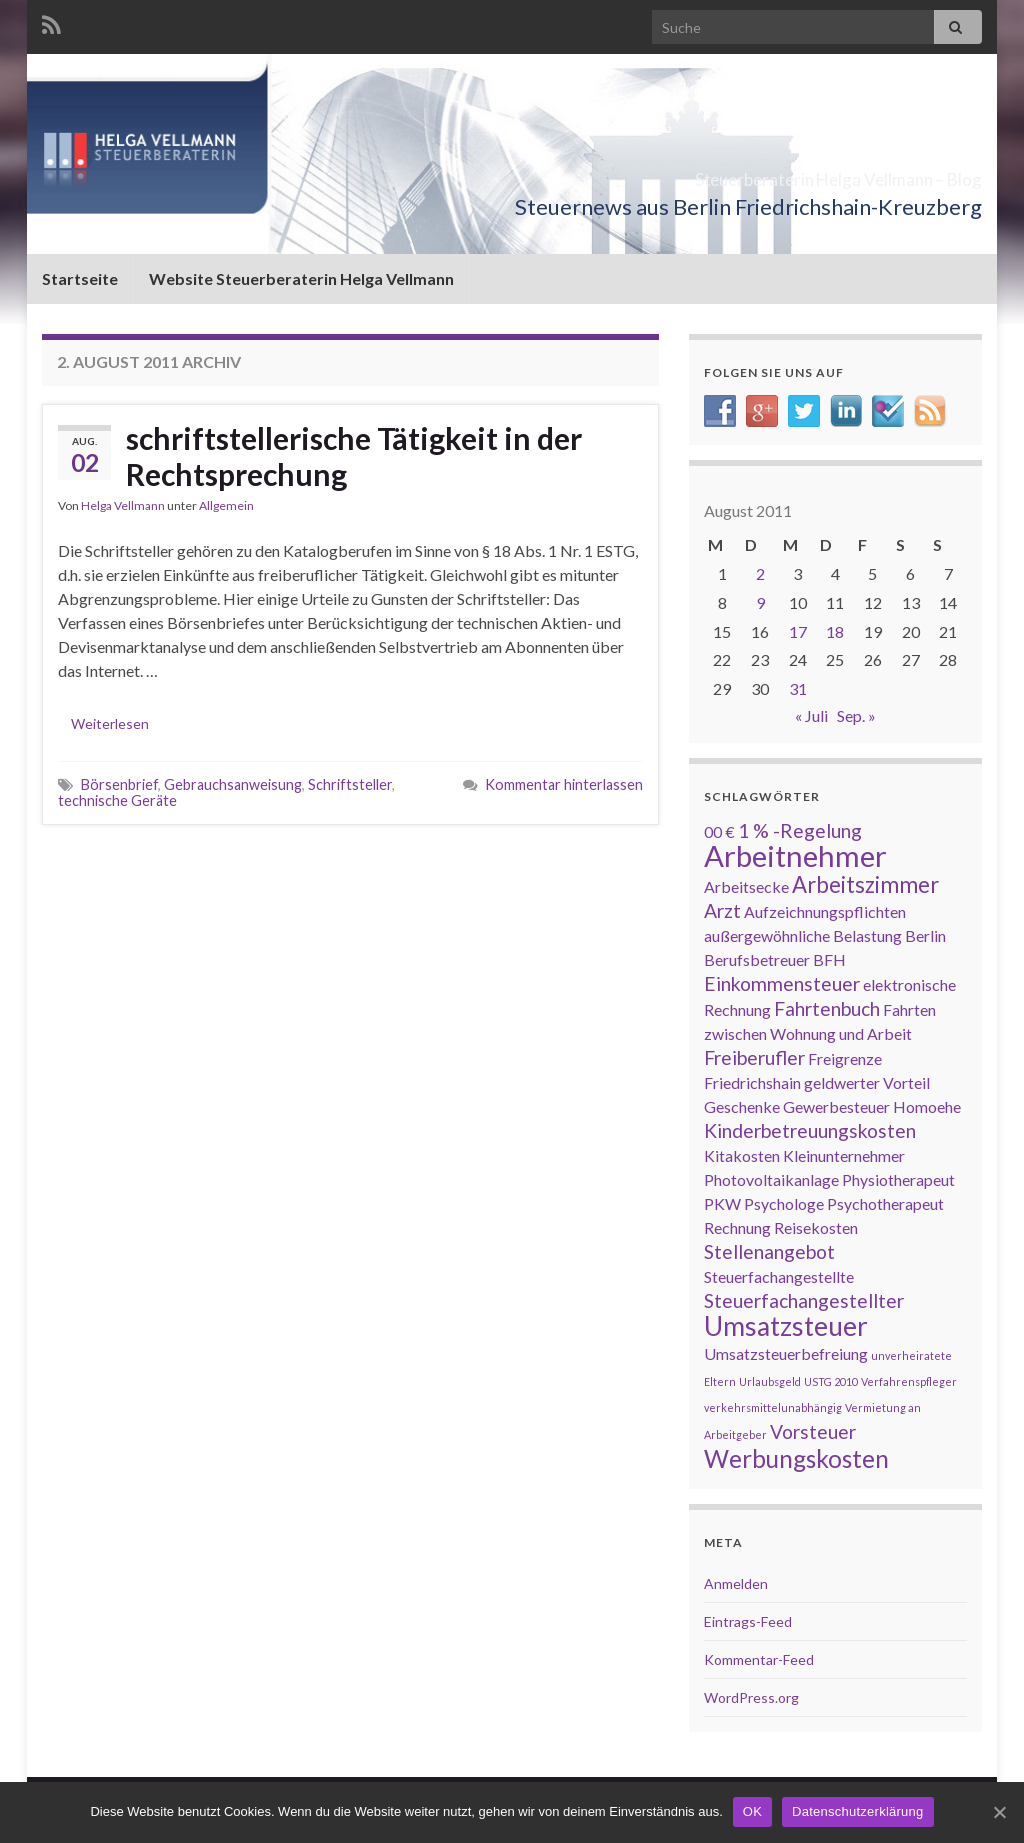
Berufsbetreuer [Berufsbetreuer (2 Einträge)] (757, 959)
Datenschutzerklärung (857, 1811)
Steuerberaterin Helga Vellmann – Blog (730, 173)
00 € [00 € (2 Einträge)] (719, 831)
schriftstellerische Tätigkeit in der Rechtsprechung (354, 456)
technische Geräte (117, 800)
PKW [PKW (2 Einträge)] (722, 1203)
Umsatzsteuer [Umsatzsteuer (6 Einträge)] (786, 1326)
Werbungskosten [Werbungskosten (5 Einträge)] (796, 1458)
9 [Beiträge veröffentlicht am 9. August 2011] (760, 602)
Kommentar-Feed (759, 1659)
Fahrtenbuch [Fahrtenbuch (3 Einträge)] (827, 1008)
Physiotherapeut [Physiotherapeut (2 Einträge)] (898, 1179)
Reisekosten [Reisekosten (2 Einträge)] (816, 1227)
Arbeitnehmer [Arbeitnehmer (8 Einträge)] (795, 855)
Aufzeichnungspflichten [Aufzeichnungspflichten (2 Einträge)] (825, 911)
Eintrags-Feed (748, 1621)
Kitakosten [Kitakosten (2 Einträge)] (742, 1155)
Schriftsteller (350, 784)
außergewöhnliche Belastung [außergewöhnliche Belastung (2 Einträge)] (803, 935)
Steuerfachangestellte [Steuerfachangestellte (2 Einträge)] (779, 1276)
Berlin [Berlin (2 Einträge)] (925, 935)
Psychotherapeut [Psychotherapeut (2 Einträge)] (885, 1203)
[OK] (999, 1812)
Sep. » (856, 715)
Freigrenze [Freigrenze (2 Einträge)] (845, 1058)
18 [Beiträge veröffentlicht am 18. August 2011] (835, 631)
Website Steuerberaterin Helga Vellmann (301, 278)
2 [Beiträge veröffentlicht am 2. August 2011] (760, 573)
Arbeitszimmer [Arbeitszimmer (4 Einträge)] (865, 884)
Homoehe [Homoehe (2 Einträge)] (927, 1106)
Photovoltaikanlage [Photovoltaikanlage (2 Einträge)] (771, 1179)
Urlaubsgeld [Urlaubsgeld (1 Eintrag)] (770, 1381)
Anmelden (736, 1583)
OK (752, 1811)
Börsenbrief (119, 784)
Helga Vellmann (123, 505)
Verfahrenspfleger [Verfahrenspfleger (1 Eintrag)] (909, 1381)
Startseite (80, 278)
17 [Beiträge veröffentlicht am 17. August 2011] (798, 631)
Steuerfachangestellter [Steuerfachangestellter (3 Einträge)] (804, 1300)
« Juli (811, 715)
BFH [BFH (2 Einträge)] (829, 959)
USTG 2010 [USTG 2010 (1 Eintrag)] (831, 1381)
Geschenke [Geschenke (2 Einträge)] (742, 1106)
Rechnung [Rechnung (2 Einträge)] (737, 1227)
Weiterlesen (110, 723)
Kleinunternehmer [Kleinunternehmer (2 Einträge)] (844, 1155)
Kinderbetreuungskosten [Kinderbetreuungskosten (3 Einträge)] (810, 1130)
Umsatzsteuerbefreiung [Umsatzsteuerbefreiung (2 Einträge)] (786, 1353)
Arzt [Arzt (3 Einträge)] (722, 910)
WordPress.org (751, 1697)
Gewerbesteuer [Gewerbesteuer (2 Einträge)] (836, 1106)
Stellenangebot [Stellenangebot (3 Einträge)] (769, 1251)
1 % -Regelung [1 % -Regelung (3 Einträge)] (800, 830)
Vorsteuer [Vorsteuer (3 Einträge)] (813, 1431)
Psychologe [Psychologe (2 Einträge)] (784, 1203)
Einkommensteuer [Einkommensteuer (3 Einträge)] (782, 983)
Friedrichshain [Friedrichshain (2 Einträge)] (752, 1082)
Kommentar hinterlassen (564, 784)
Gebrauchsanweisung (233, 784)
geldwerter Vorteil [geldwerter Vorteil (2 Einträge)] (867, 1082)
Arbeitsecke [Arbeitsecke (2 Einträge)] (746, 886)
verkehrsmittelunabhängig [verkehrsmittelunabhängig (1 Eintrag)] (773, 1407)
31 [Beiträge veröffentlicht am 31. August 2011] (798, 688)
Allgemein (226, 505)
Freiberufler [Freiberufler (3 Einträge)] (754, 1057)
